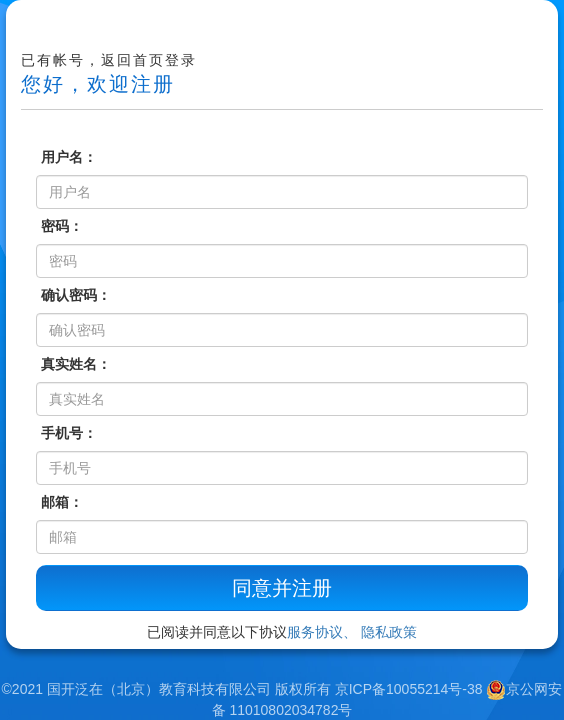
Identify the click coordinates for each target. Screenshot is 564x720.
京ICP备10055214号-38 (409, 689)
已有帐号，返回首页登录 (109, 60)
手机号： (69, 433)
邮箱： (62, 502)
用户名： (69, 157)
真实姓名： (76, 364)
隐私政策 (389, 632)
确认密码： (76, 295)
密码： (62, 226)
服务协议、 (322, 632)
